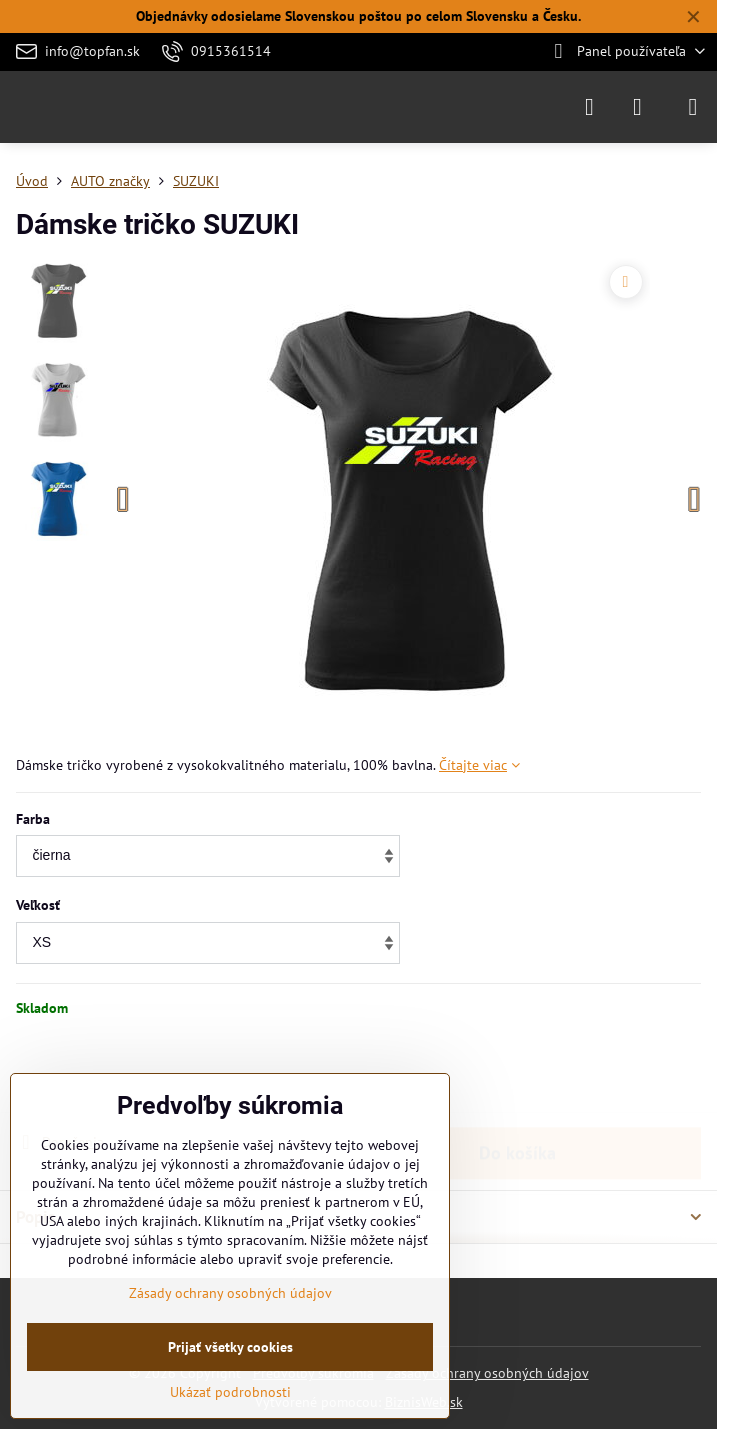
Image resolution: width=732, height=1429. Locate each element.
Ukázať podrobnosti (230, 1392)
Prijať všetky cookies (230, 1347)
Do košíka (517, 1074)
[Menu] (693, 107)
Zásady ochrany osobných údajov (487, 1373)
